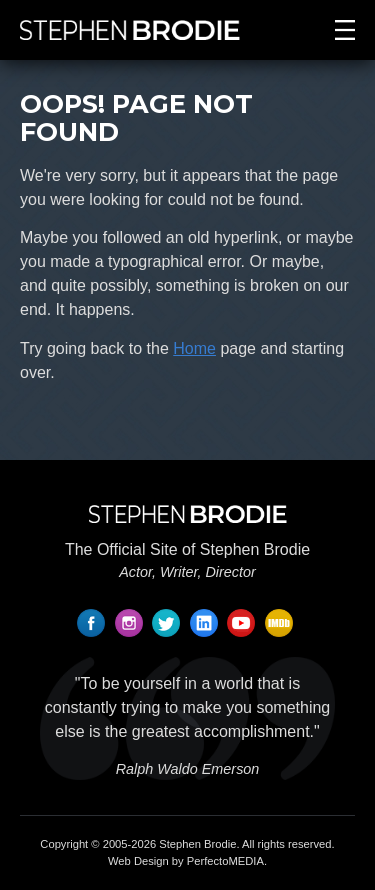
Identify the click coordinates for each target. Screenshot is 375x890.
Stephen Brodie (197, 844)
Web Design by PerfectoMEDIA (186, 861)
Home (194, 348)
